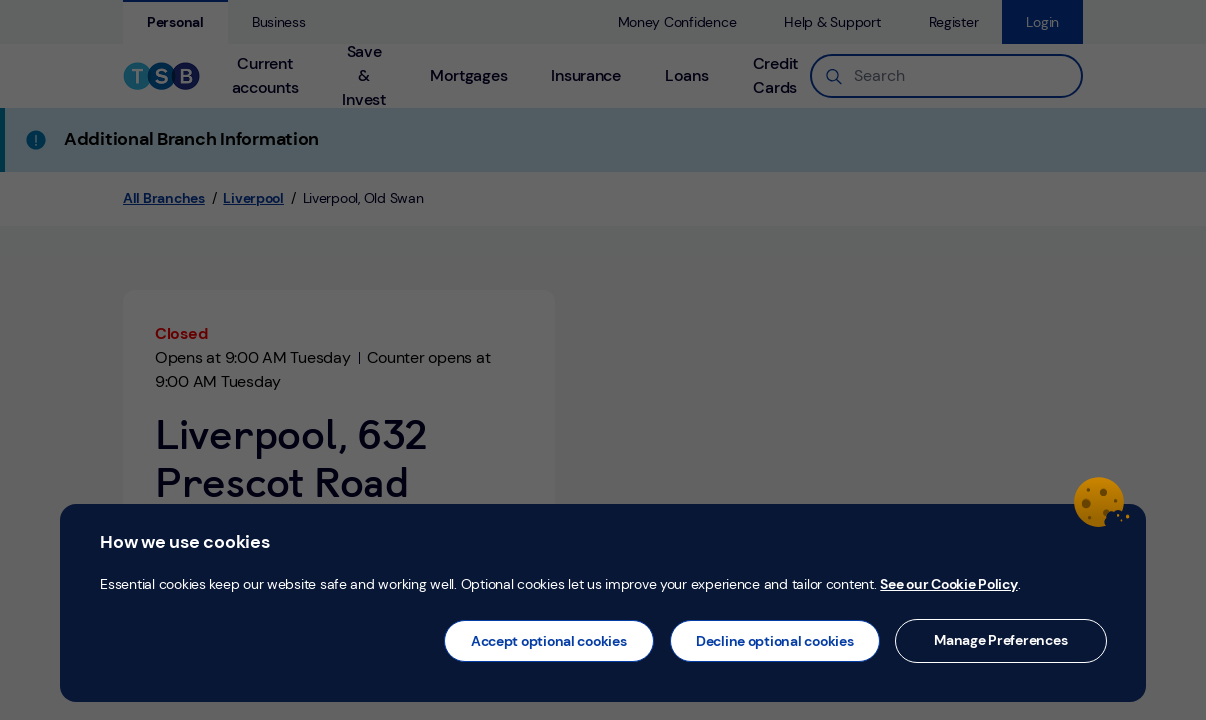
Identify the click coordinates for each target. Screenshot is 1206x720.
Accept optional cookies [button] (549, 641)
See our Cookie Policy (948, 584)
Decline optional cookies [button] (775, 641)
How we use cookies (184, 542)
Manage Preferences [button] (1000, 640)
